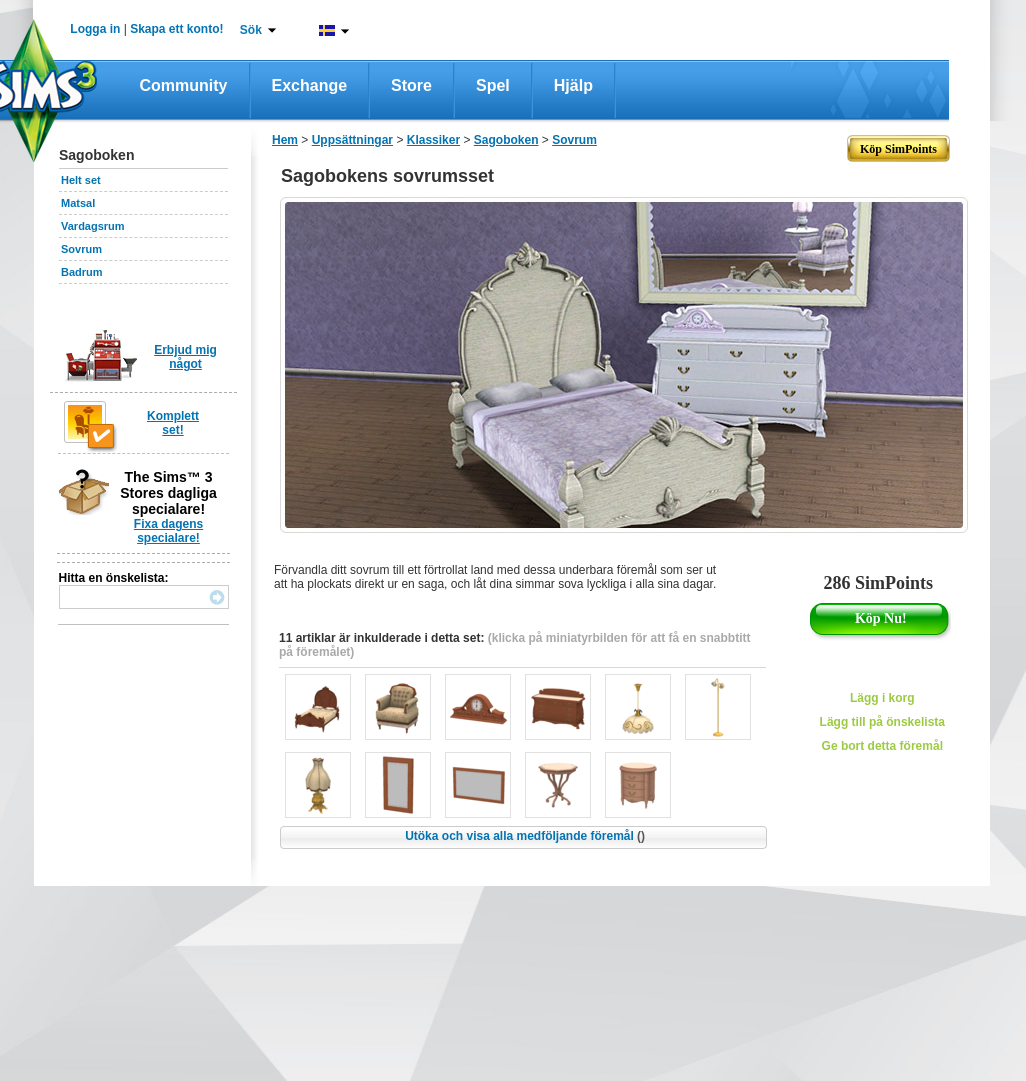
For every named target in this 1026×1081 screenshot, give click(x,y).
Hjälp (573, 85)
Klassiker (433, 140)
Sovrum (81, 249)
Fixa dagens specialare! (168, 531)
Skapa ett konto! (176, 29)
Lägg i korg (882, 698)
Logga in (95, 29)
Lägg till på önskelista (882, 722)
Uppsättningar (352, 140)
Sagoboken (506, 140)
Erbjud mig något (185, 357)
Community (184, 85)
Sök (251, 30)
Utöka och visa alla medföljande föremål (525, 836)
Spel (493, 85)
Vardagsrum (93, 226)
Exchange (310, 85)
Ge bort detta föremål (882, 746)
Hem (285, 140)
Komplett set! (173, 423)
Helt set (81, 180)
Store (411, 85)
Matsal (78, 203)
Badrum (82, 272)
